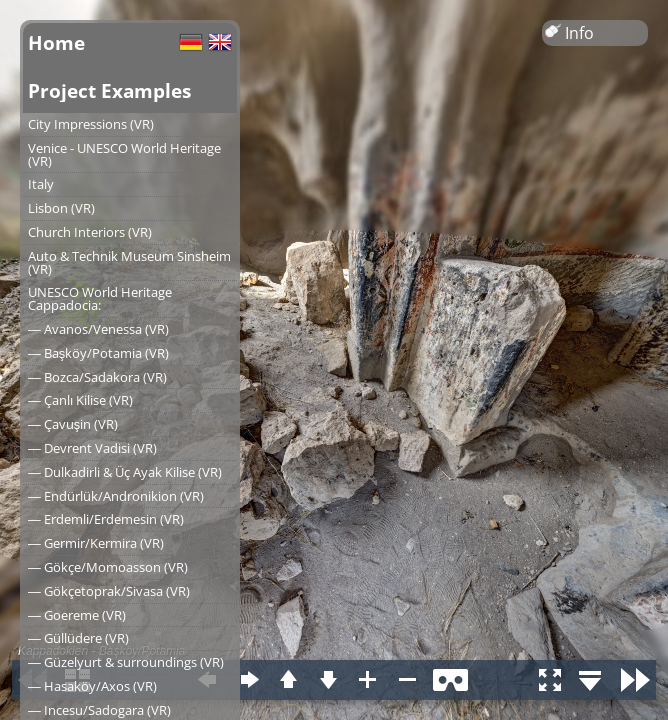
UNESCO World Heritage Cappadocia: (100, 298)
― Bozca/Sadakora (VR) (97, 377)
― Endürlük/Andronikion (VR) (116, 496)
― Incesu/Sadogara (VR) (99, 710)
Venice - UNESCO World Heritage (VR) (124, 154)
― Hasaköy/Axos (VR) (92, 686)
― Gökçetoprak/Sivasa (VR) (109, 591)
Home (56, 42)
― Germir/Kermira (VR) (96, 543)
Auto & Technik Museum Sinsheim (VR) (129, 262)
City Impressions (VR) (91, 124)
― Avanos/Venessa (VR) (98, 329)
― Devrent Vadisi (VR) (92, 448)
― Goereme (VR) (77, 615)
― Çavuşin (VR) (73, 424)
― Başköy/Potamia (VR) (98, 353)
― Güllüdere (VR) (78, 638)
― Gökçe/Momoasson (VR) (108, 567)
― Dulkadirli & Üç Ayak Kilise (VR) (125, 472)
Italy (41, 184)
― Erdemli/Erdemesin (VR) (106, 519)
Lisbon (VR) (61, 208)
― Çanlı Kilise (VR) (80, 400)
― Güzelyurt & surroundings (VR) (126, 662)
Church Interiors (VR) (90, 232)
